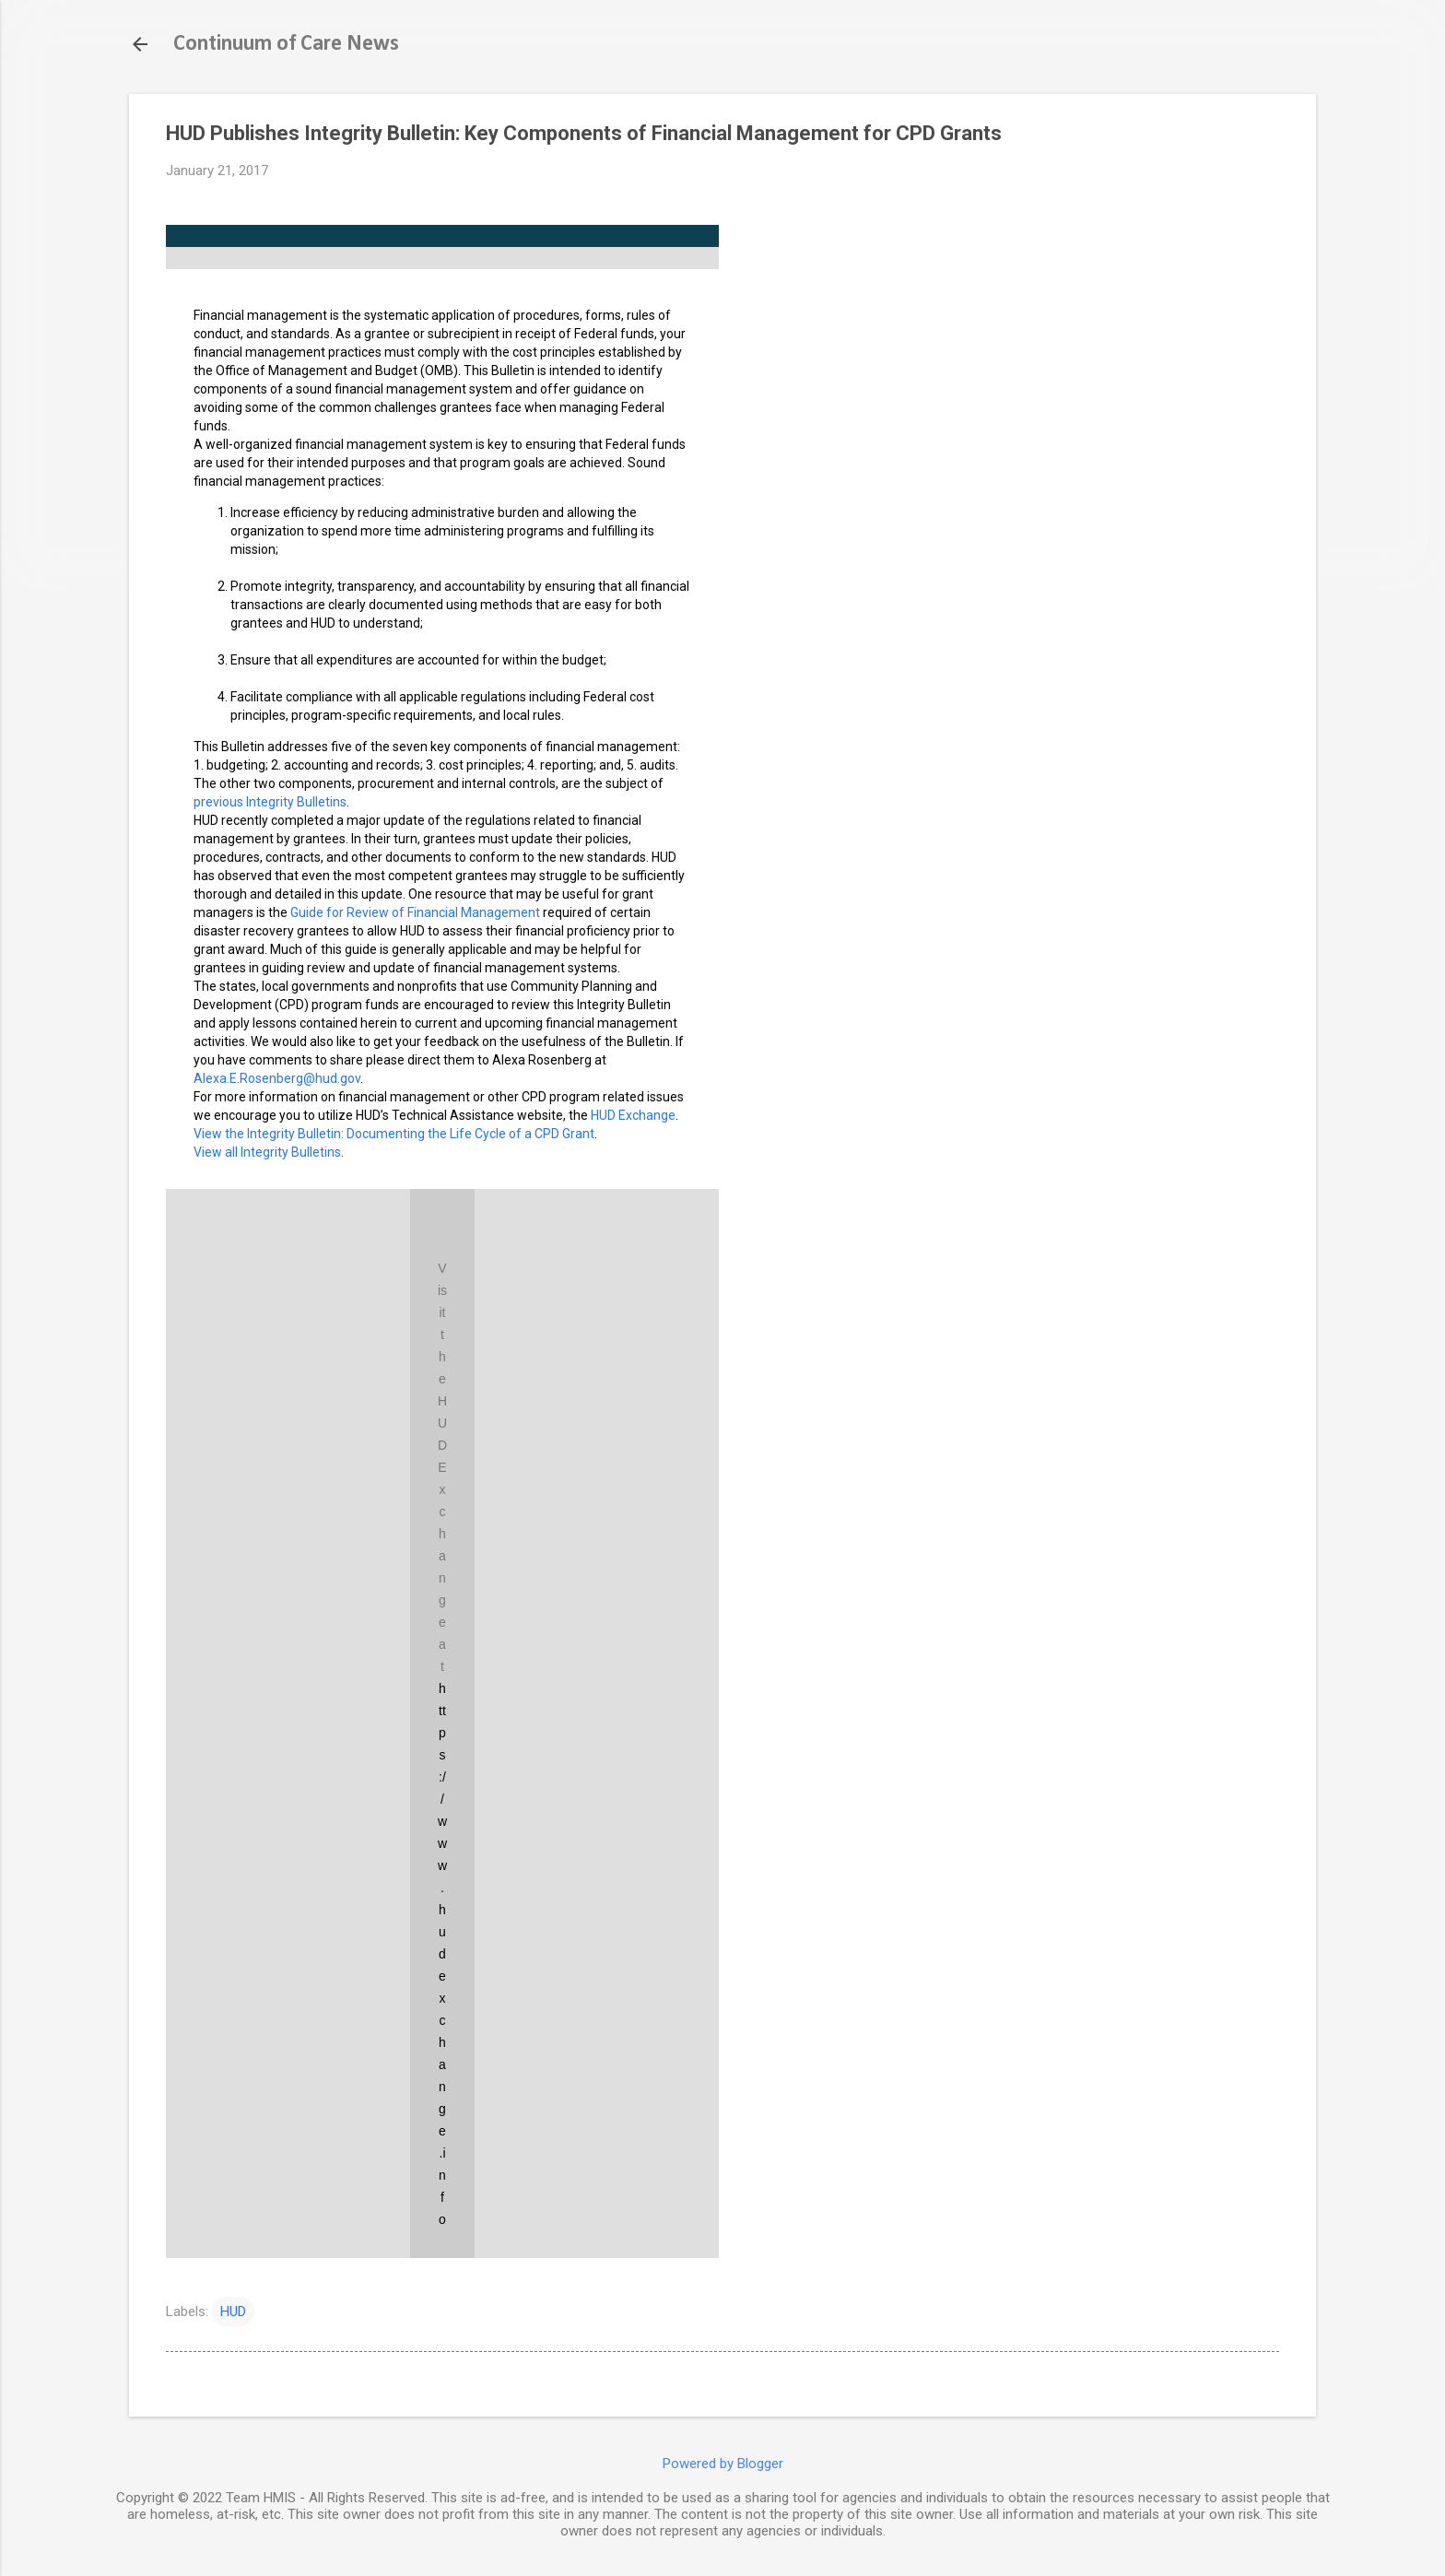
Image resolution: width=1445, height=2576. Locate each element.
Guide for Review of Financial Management (415, 912)
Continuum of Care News (286, 44)
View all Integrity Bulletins (267, 1152)
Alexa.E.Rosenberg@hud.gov (277, 1078)
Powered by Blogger (723, 2463)
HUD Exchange (633, 1115)
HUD (233, 2311)
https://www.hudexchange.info (442, 1954)
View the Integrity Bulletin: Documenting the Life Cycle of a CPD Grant (394, 1133)
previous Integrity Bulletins (270, 801)
